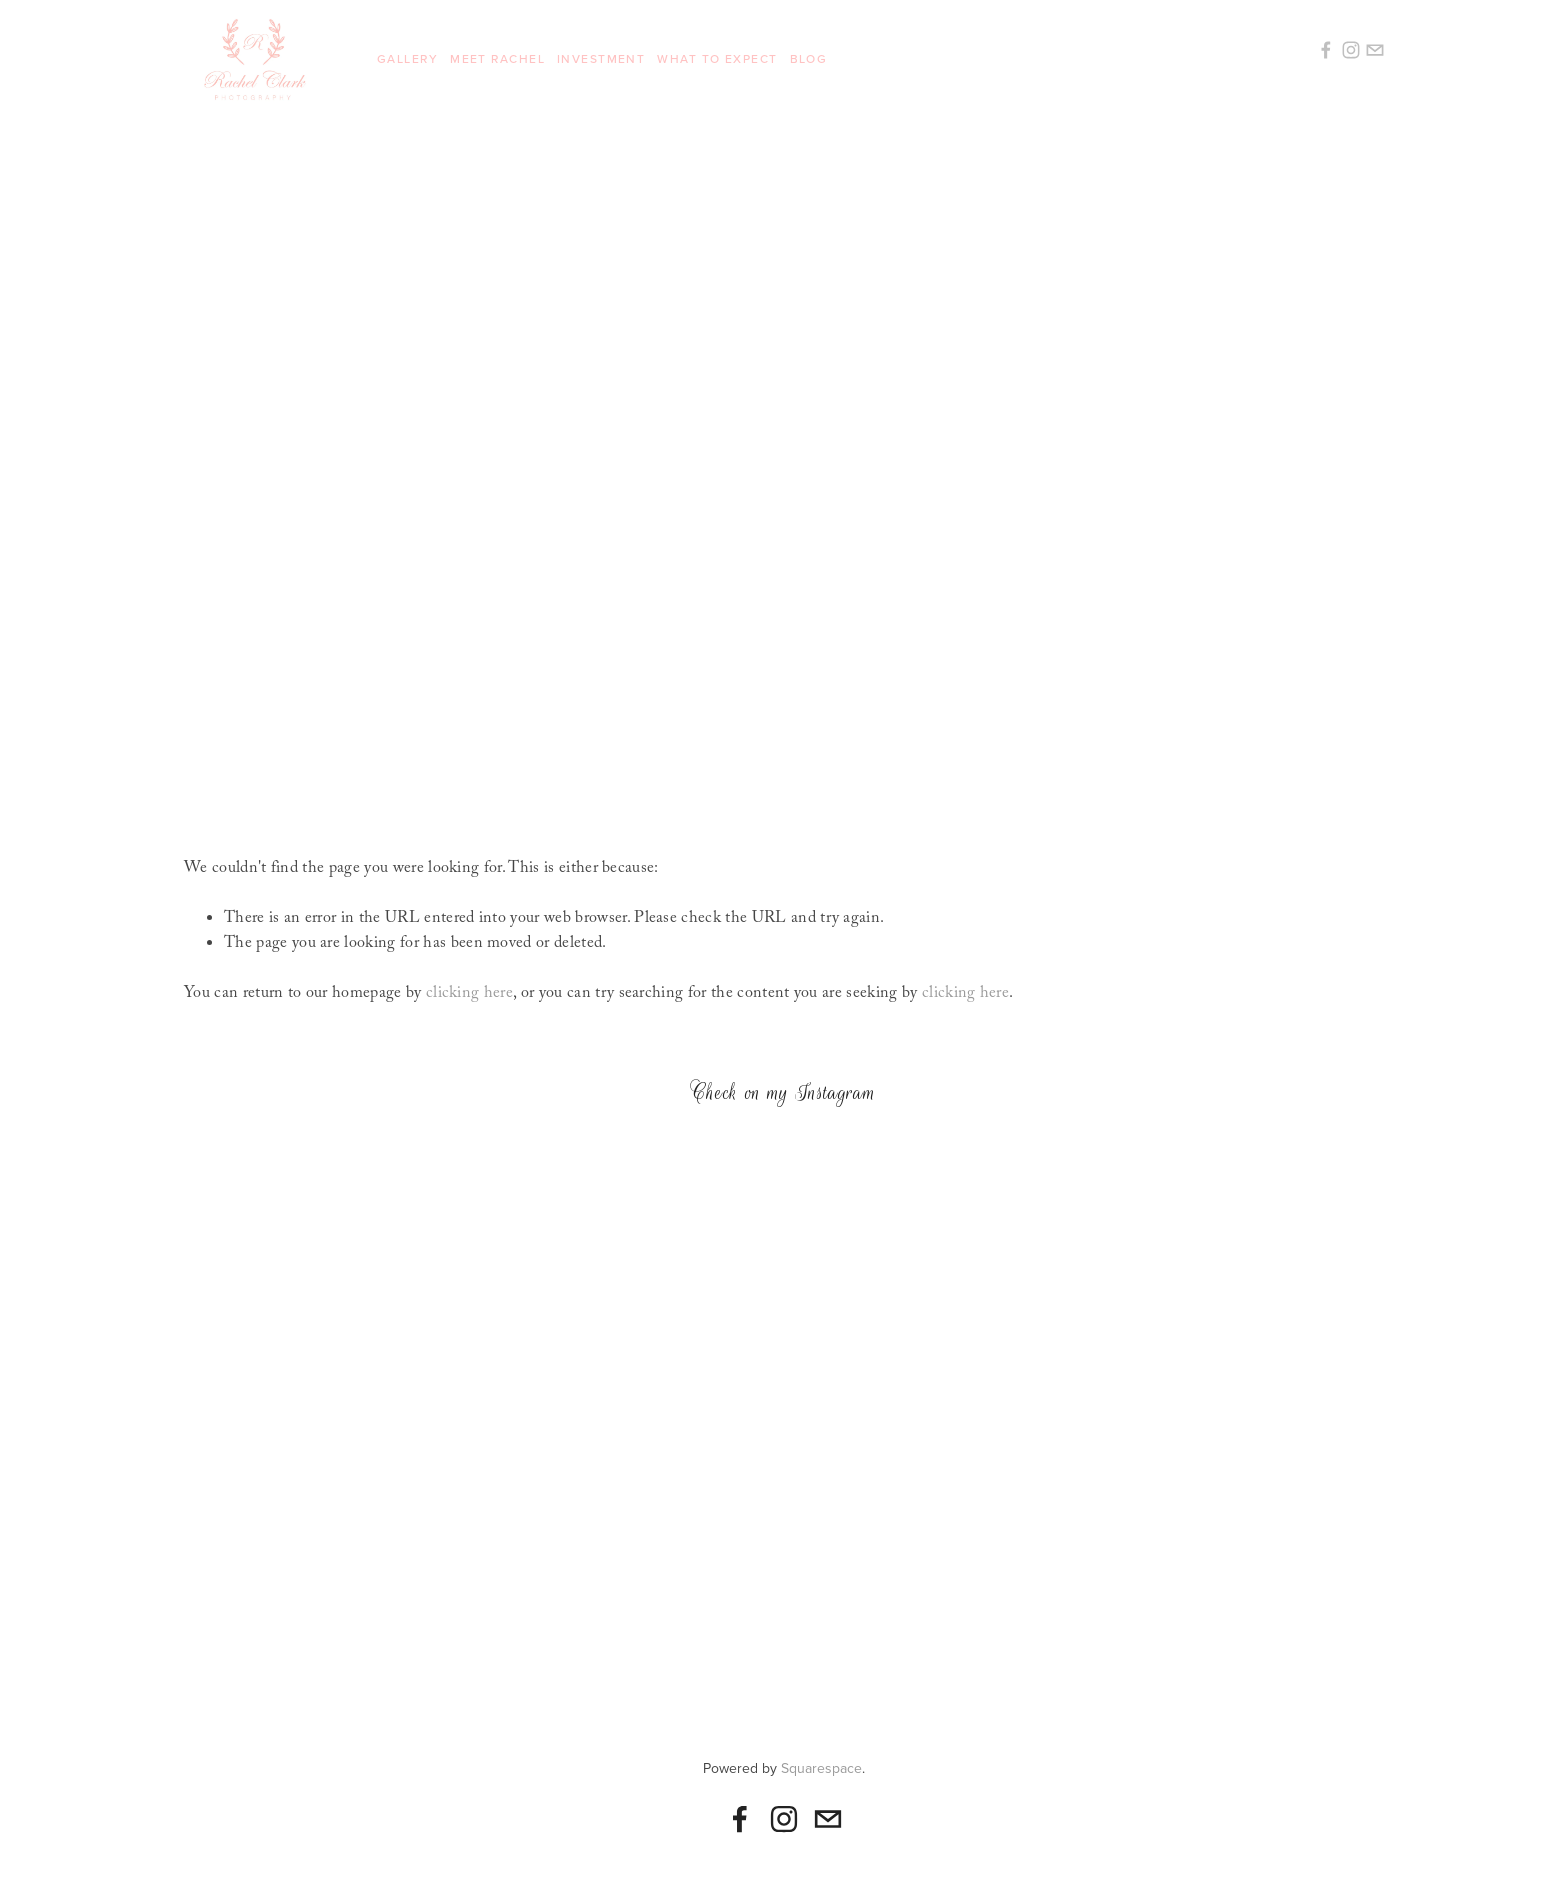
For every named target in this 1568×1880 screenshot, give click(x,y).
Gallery (407, 58)
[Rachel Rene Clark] (740, 1819)
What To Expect (717, 58)
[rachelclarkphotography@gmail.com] (828, 1819)
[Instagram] (784, 1819)
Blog (809, 58)
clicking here (469, 994)
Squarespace (821, 1768)
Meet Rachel (497, 58)
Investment (601, 58)
